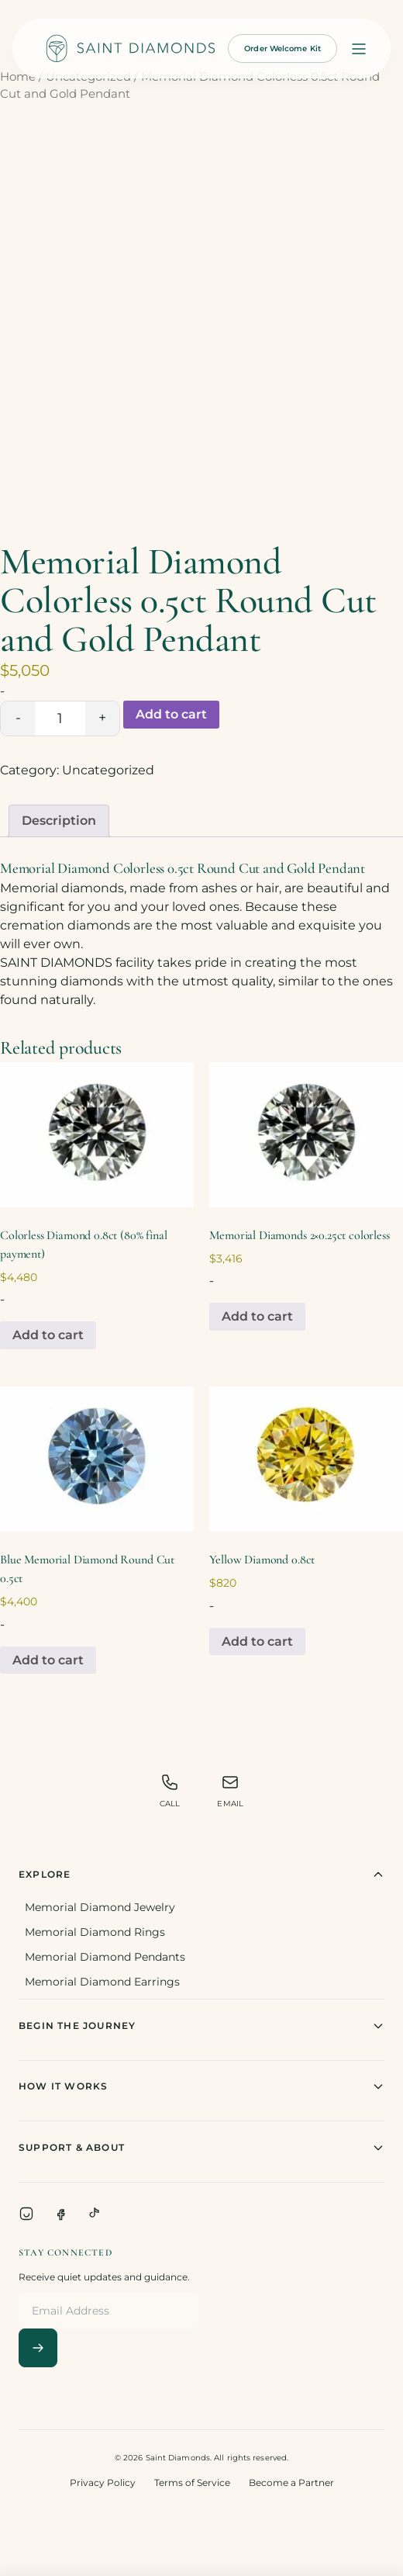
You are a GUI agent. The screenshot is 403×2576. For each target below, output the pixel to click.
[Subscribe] (38, 2347)
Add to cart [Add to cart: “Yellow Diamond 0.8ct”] (257, 1641)
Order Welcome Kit (282, 48)
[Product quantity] (60, 718)
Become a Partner (291, 2482)
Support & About (201, 2147)
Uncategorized (108, 770)
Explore (201, 1874)
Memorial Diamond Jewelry (100, 1907)
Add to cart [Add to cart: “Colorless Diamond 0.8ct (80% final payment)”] (48, 1335)
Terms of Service (192, 2482)
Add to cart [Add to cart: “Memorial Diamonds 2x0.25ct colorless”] (257, 1316)
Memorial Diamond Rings (95, 1932)
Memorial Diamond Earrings (102, 1982)
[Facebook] (60, 2213)
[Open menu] (358, 48)
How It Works (201, 2086)
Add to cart (171, 714)
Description (59, 820)
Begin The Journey (201, 2026)
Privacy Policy (103, 2482)
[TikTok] (94, 2213)
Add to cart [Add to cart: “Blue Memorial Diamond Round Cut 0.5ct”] (48, 1660)
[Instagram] (26, 2213)
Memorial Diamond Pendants (105, 1957)
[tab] (59, 821)
